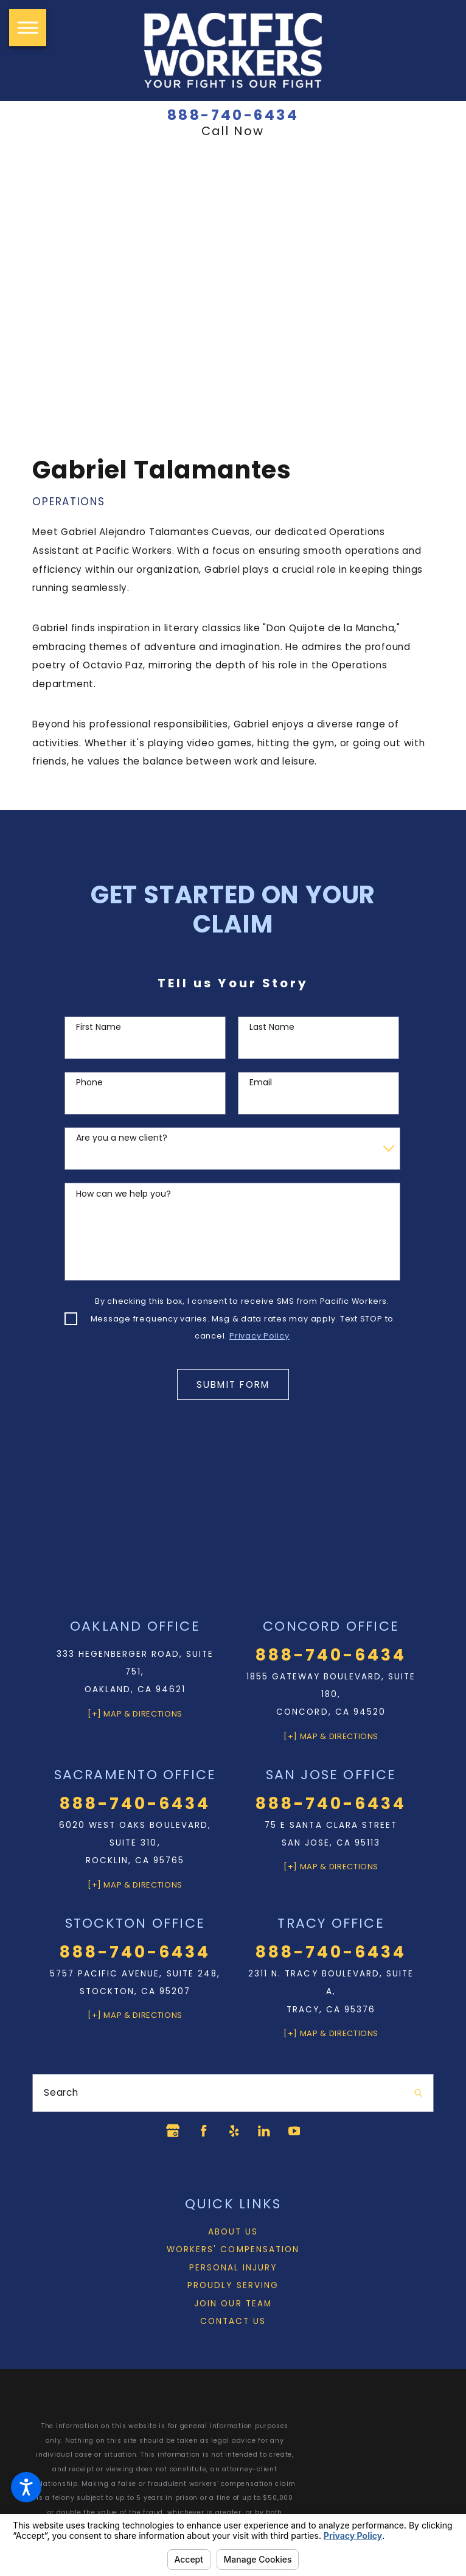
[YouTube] (297, 2131)
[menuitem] (232, 2232)
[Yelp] (233, 2131)
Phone (89, 1082)
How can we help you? (123, 1194)
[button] (26, 2487)
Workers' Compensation (233, 2250)
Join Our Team (232, 2303)
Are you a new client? (121, 1138)
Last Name (271, 1027)
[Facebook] (201, 2131)
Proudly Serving (232, 2286)
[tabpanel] (232, 613)
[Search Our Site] (417, 2093)
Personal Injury (233, 2267)
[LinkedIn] (265, 2131)
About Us (233, 2232)
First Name (98, 1027)
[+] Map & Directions (135, 1713)
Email (260, 1082)
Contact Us (233, 2322)
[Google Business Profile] (169, 2131)
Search (61, 2092)
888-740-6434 (233, 115)
